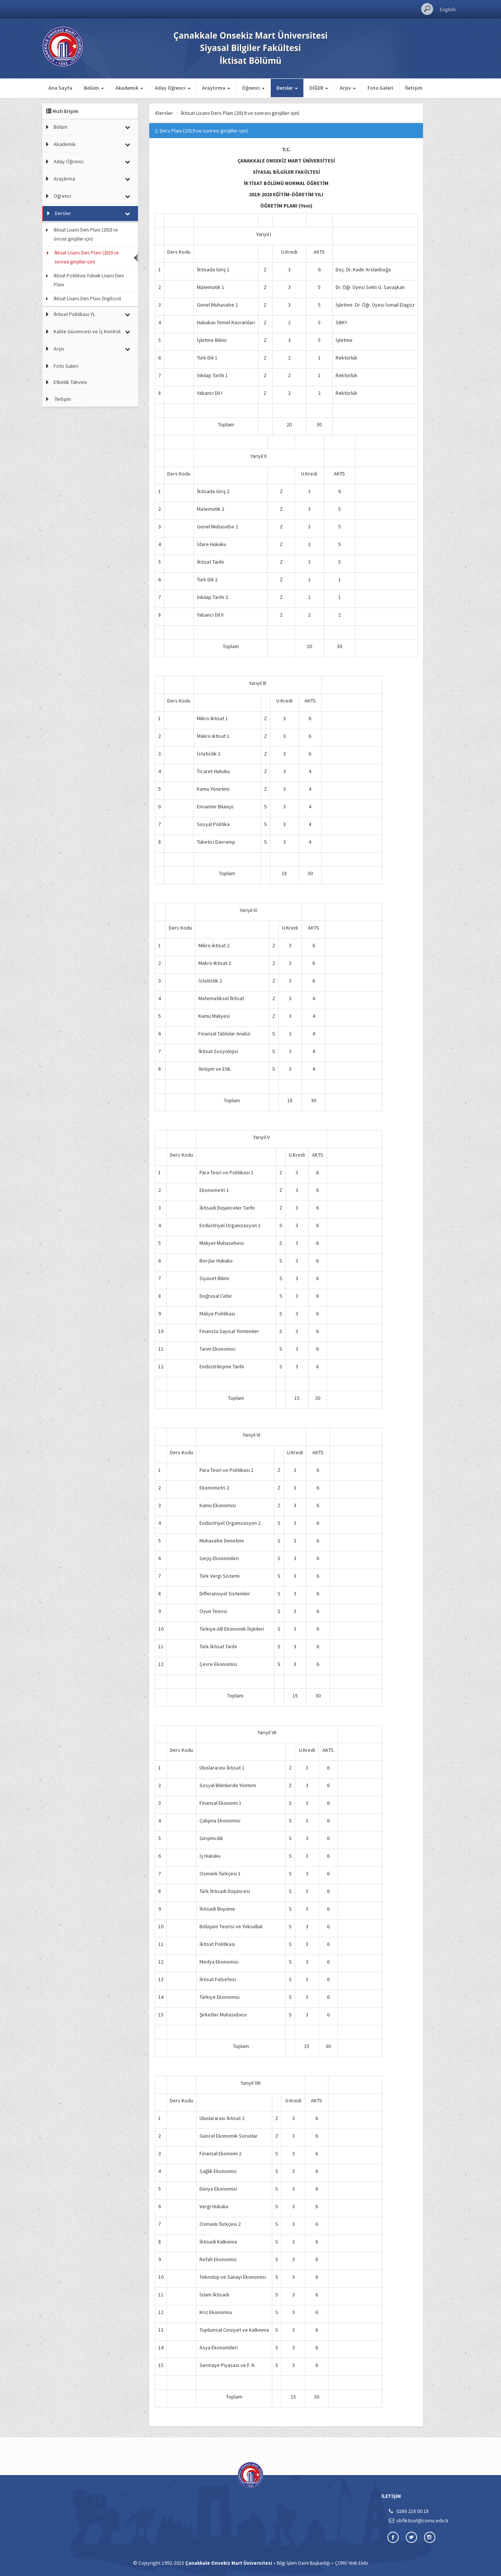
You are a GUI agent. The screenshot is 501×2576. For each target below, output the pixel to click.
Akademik (65, 144)
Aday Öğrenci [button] (172, 87)
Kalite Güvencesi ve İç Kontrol (87, 331)
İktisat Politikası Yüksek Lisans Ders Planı (89, 280)
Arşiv (59, 348)
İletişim (414, 87)
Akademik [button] (129, 87)
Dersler (63, 213)
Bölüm (61, 126)
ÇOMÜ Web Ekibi (351, 2563)
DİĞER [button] (318, 87)
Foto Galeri (380, 87)
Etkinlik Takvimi (70, 382)
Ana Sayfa (60, 87)
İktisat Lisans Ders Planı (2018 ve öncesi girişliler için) (86, 234)
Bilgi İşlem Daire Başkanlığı (303, 2563)
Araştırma (64, 178)
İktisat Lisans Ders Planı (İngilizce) (87, 298)
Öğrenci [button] (253, 87)
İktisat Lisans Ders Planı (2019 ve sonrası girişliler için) (86, 257)
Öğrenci (62, 196)
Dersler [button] (287, 87)
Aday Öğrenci (69, 161)
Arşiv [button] (348, 87)
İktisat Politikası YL (74, 314)
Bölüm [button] (94, 87)
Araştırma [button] (216, 87)
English (448, 9)
